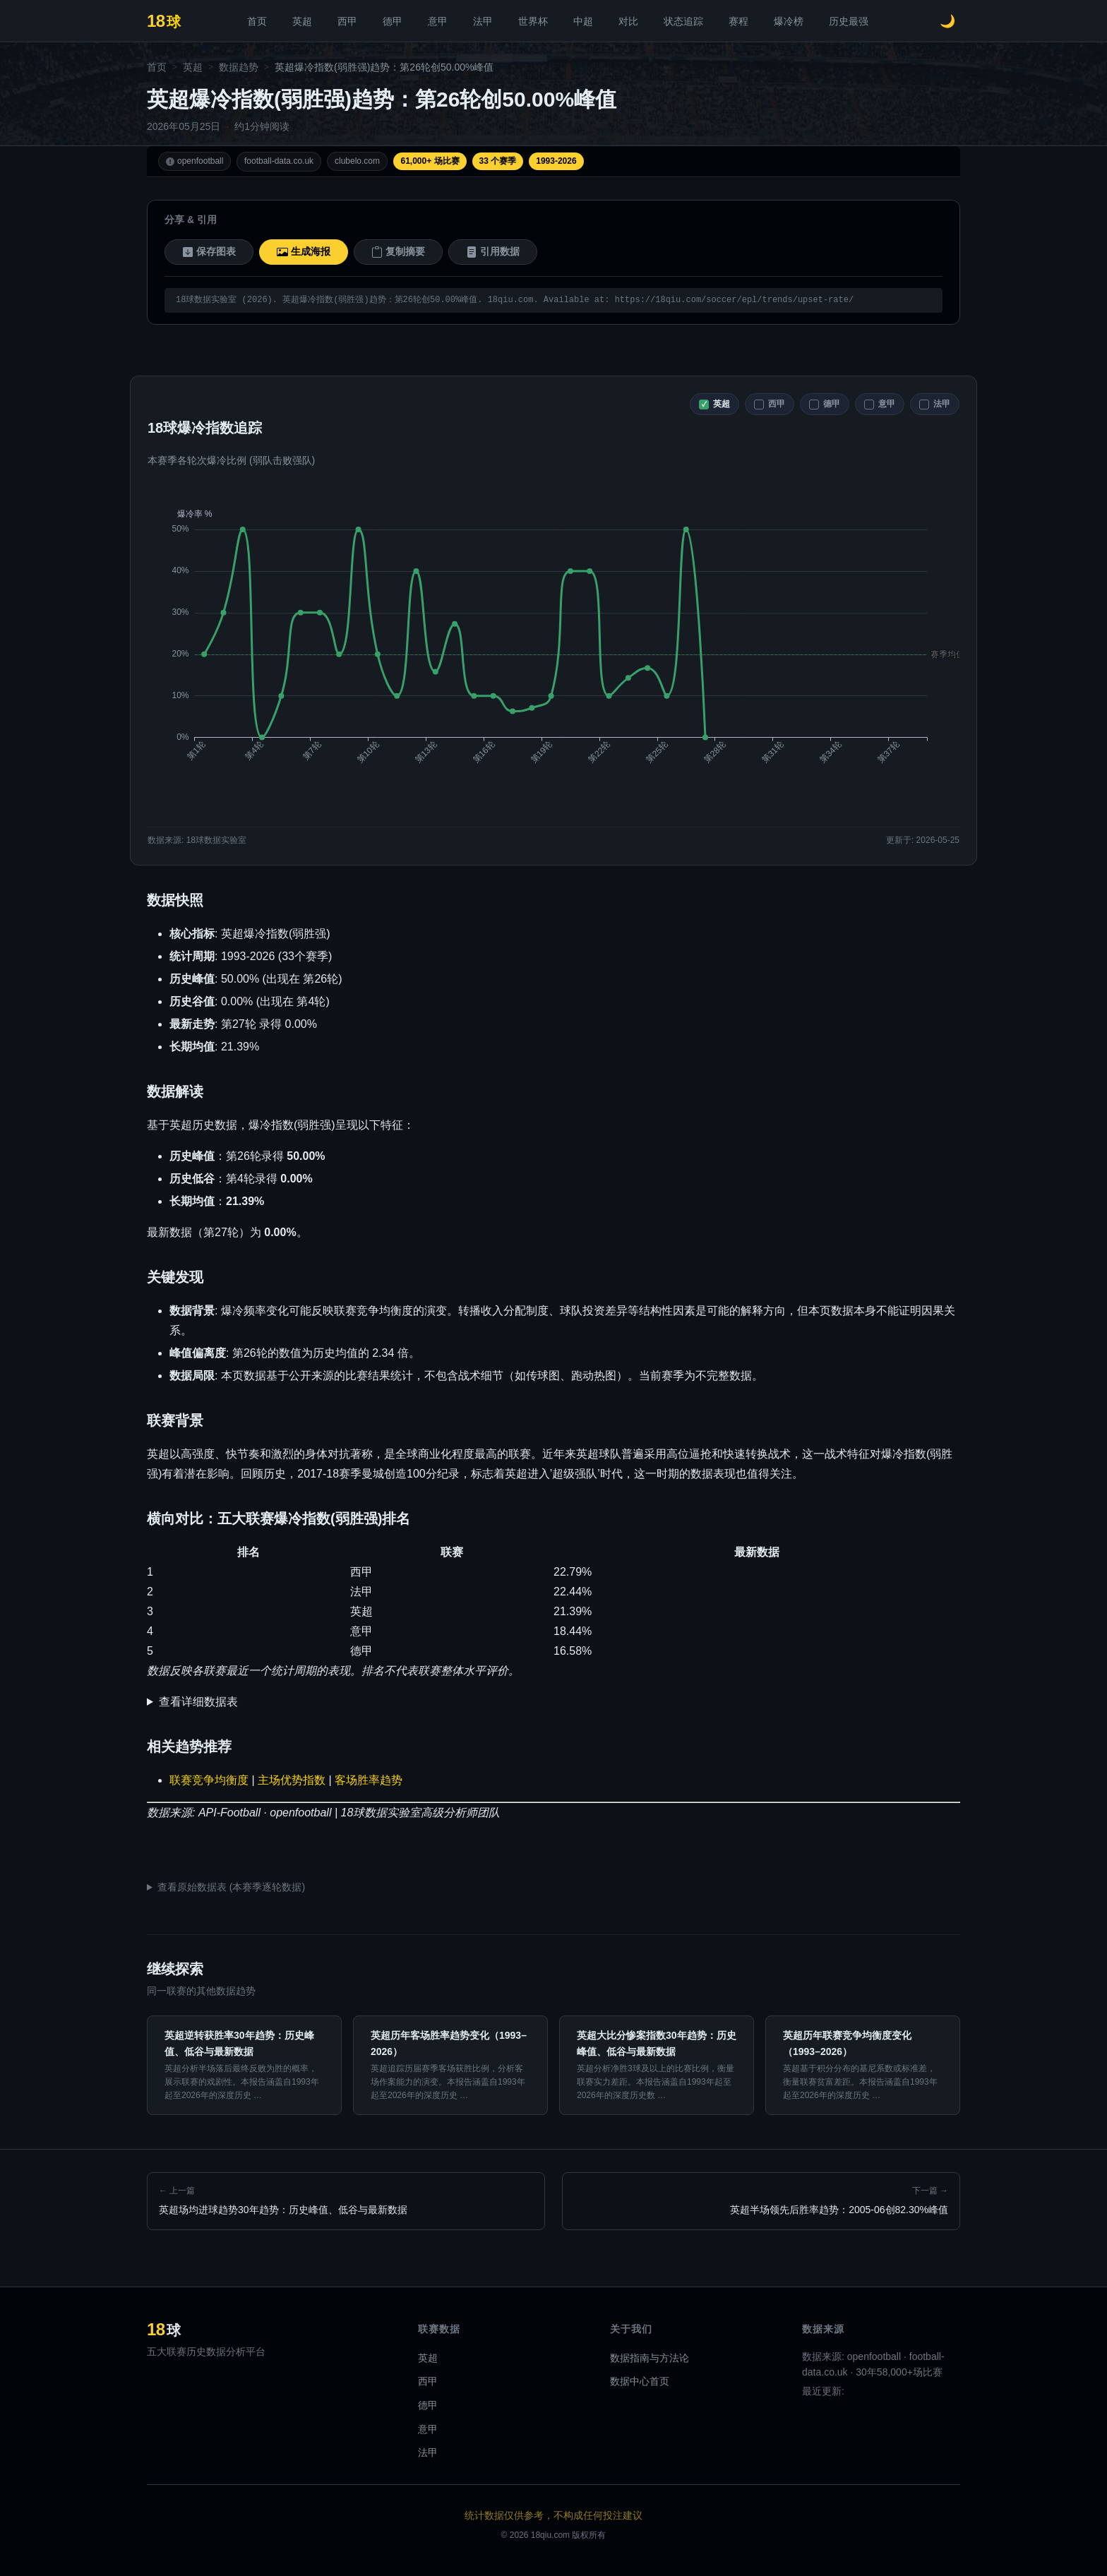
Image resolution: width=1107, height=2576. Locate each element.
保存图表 (209, 252)
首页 (257, 21)
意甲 (438, 21)
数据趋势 (238, 67)
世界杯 (533, 21)
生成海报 (303, 252)
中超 (583, 21)
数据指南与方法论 (649, 2358)
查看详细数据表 (198, 1702)
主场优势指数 (291, 1780)
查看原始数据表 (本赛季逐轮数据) (231, 1887)
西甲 (347, 21)
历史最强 (848, 21)
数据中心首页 (639, 2381)
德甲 (392, 21)
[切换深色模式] (947, 21)
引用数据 (493, 252)
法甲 (483, 21)
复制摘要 (398, 252)
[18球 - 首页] (164, 21)
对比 (628, 21)
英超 (302, 21)
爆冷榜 (788, 21)
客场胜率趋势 (368, 1780)
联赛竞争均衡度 (209, 1780)
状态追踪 (683, 21)
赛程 (738, 21)
